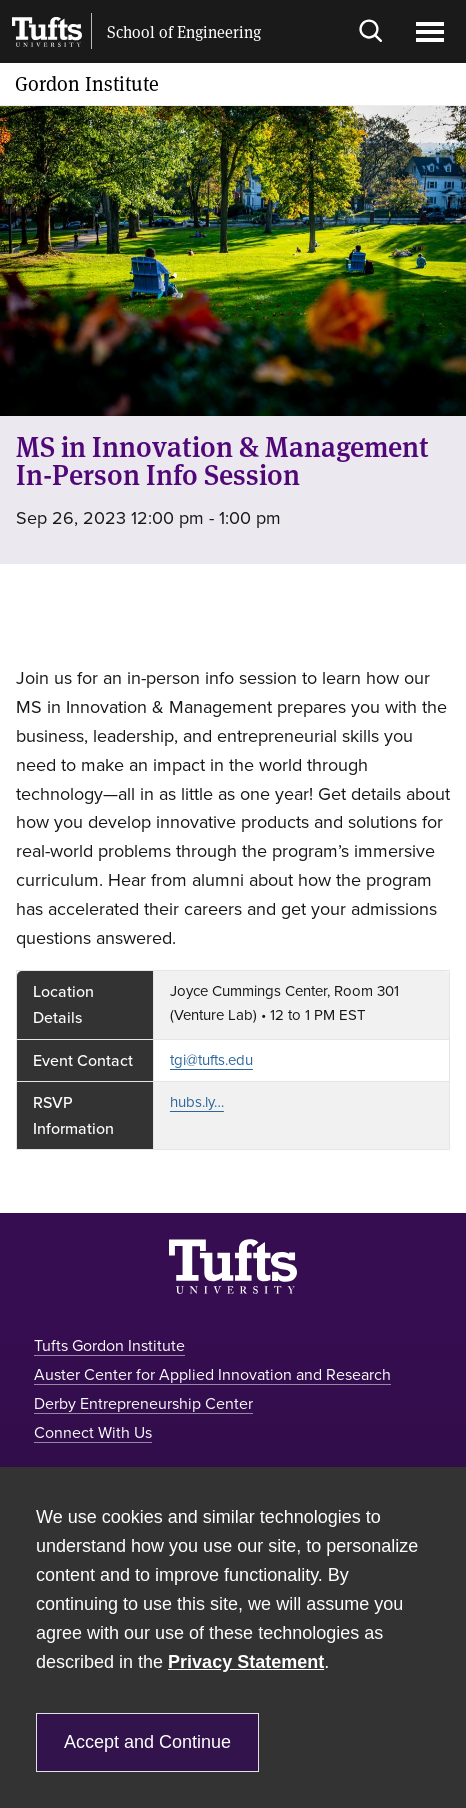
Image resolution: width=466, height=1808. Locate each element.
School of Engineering (184, 32)
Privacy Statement (246, 1662)
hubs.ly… (197, 1102)
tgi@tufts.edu (211, 1060)
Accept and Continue (147, 1742)
